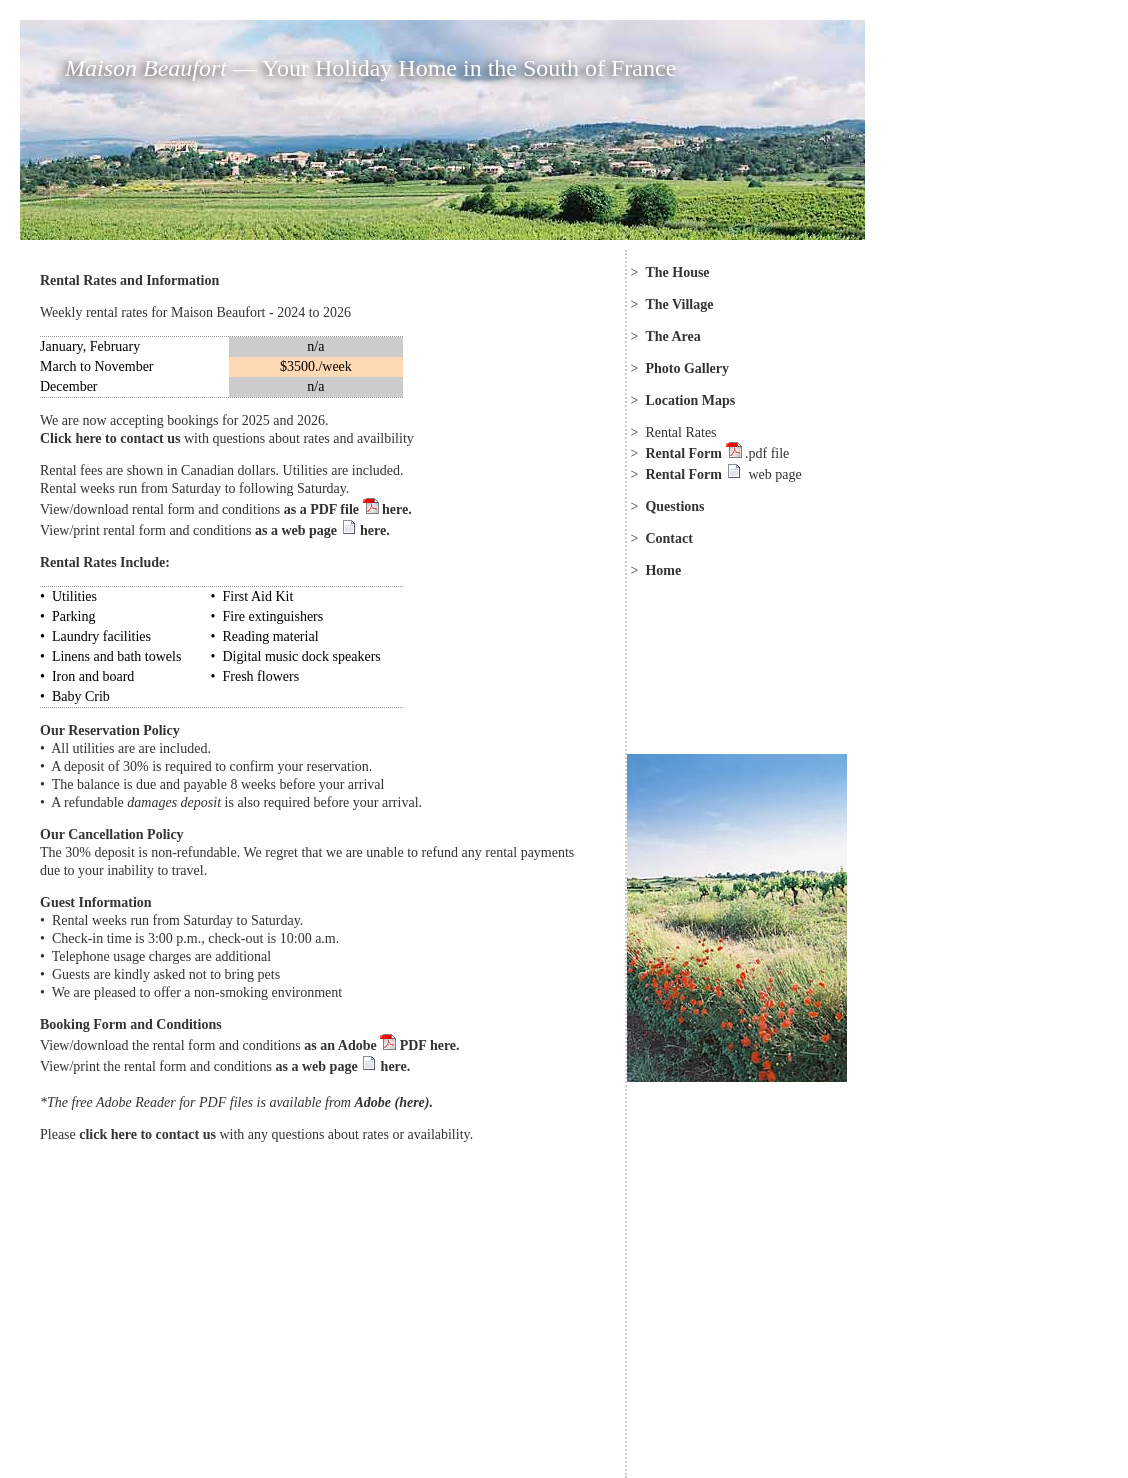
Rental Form (685, 453)
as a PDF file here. (346, 509)
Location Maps (690, 400)
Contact (668, 538)
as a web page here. (322, 530)
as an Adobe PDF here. (381, 1045)
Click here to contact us (110, 438)
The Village (679, 304)
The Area (672, 336)
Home (663, 570)
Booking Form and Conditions (131, 1024)
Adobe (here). (393, 1102)
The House (677, 272)
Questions (674, 506)
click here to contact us (147, 1134)
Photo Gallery (687, 368)
